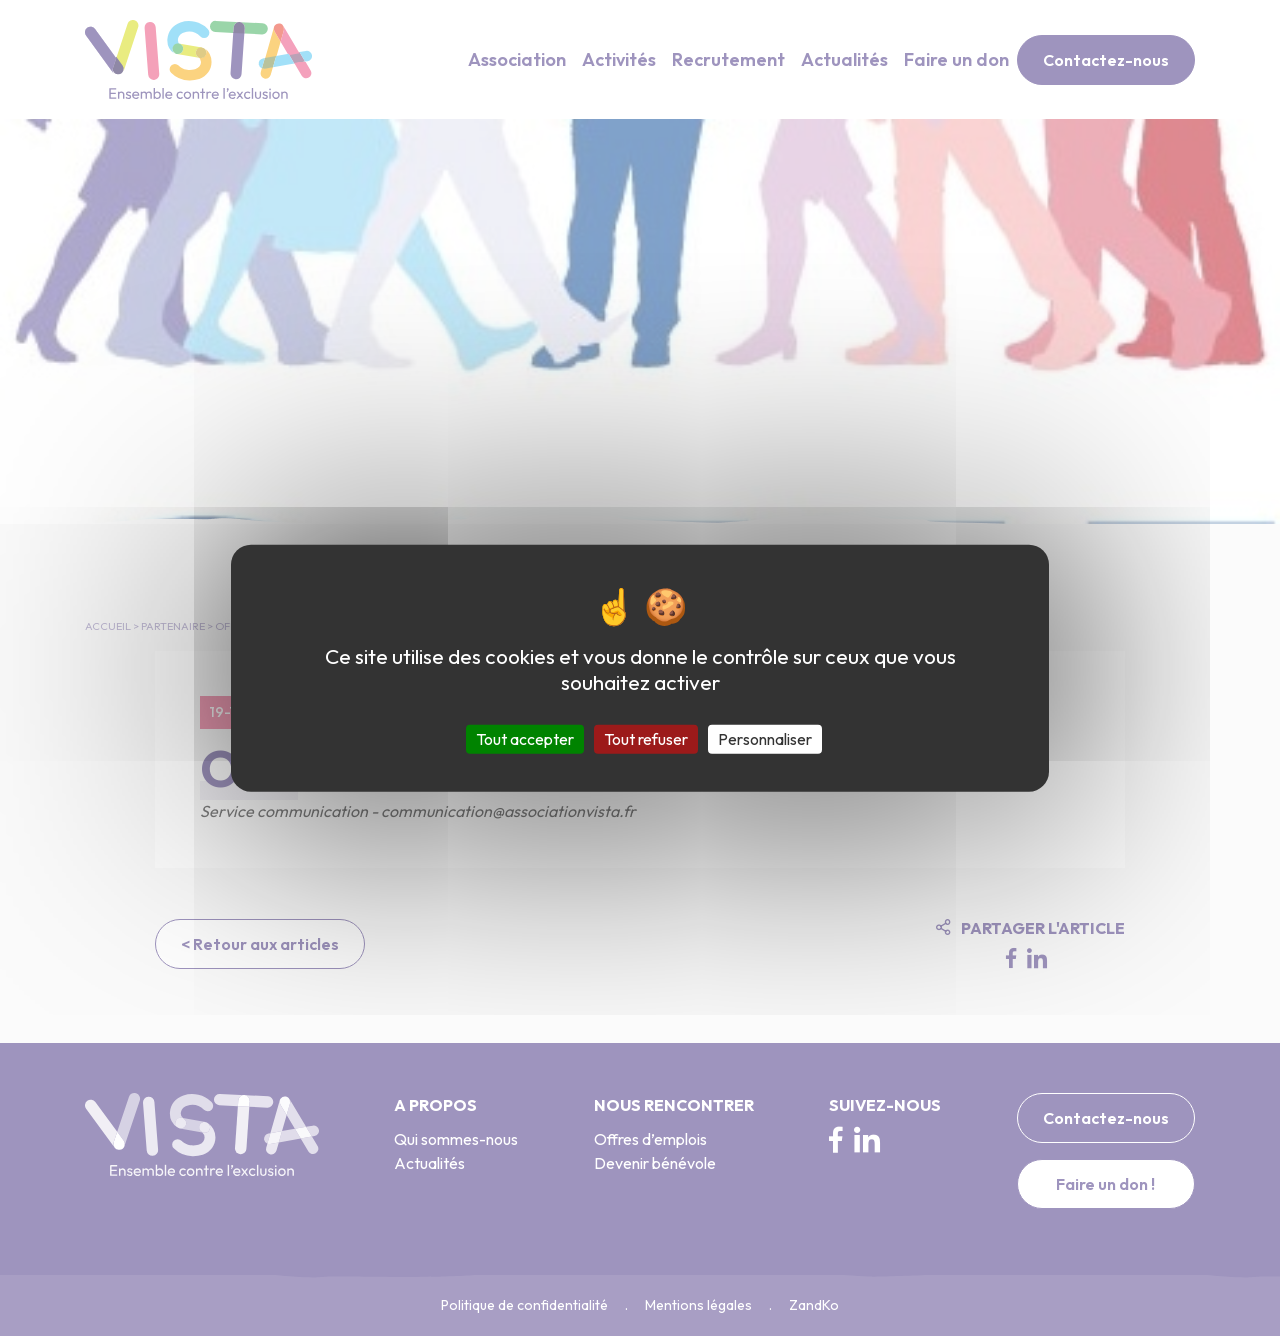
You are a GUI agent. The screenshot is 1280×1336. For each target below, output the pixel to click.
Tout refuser (646, 738)
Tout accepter (525, 738)
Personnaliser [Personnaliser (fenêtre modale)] (765, 738)
